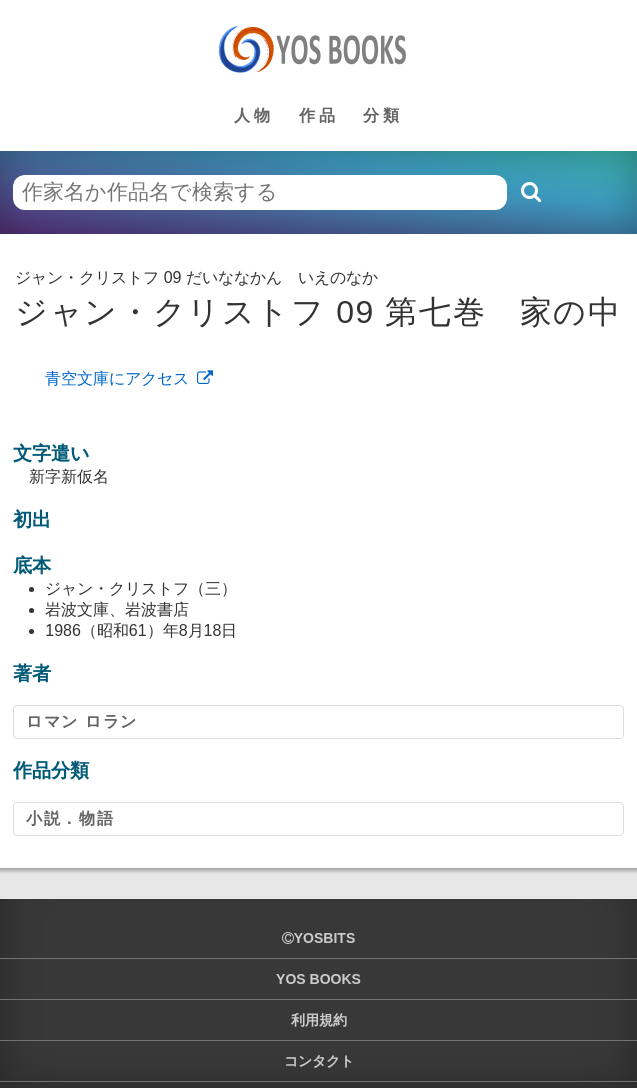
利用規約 (319, 1020)
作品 (319, 115)
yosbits (318, 938)
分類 (383, 115)
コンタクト (319, 1061)
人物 (254, 115)
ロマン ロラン (82, 721)
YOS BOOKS (318, 979)
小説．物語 (70, 818)
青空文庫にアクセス (117, 378)
